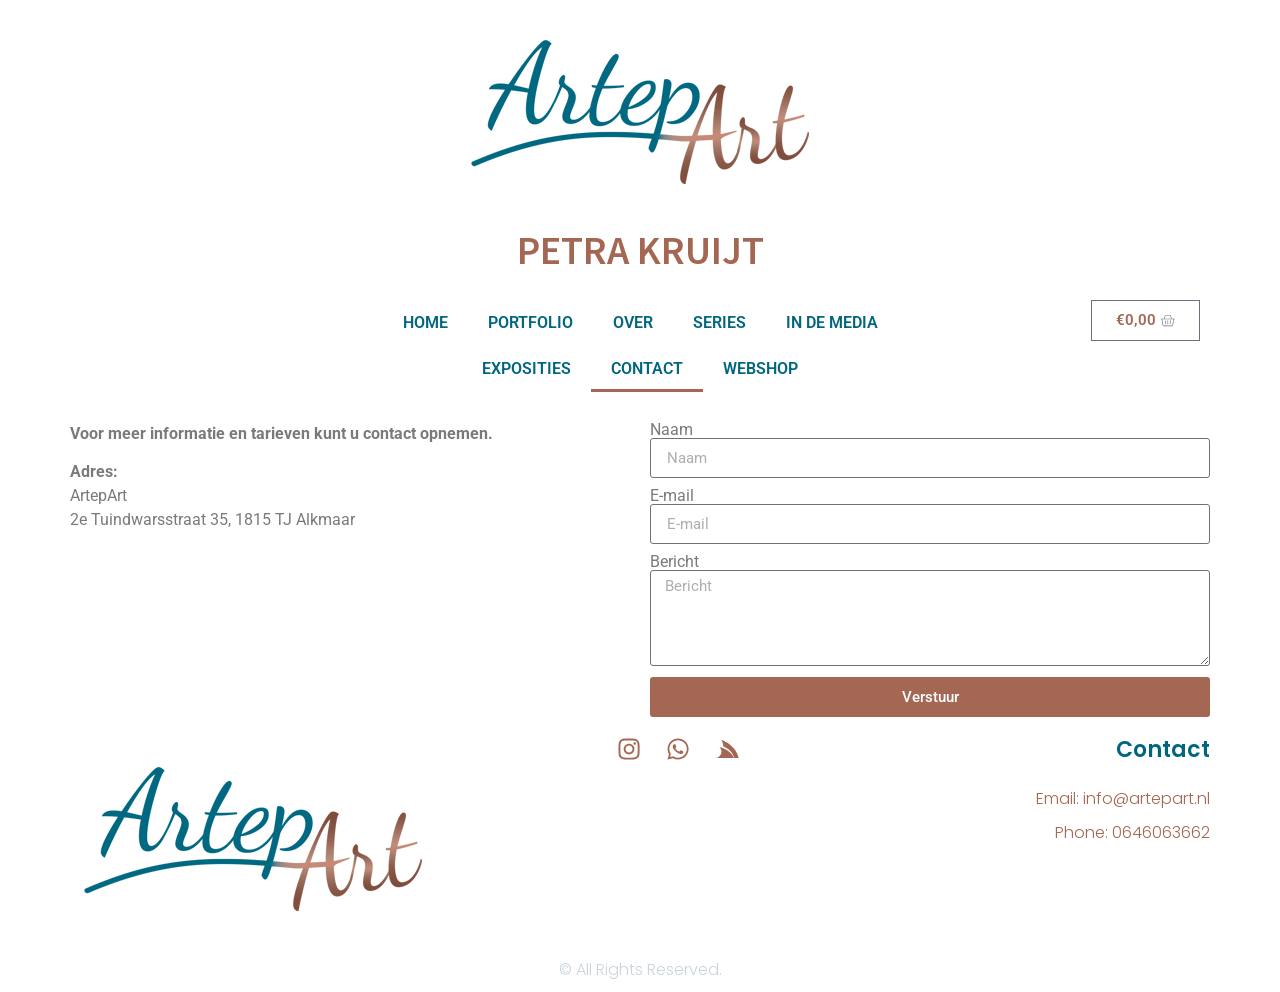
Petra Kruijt (640, 250)
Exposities (526, 368)
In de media (832, 322)
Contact (647, 368)
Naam (671, 430)
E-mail (672, 496)
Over (633, 322)
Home (425, 322)
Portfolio (530, 322)
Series (719, 322)
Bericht (674, 562)
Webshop (760, 368)
